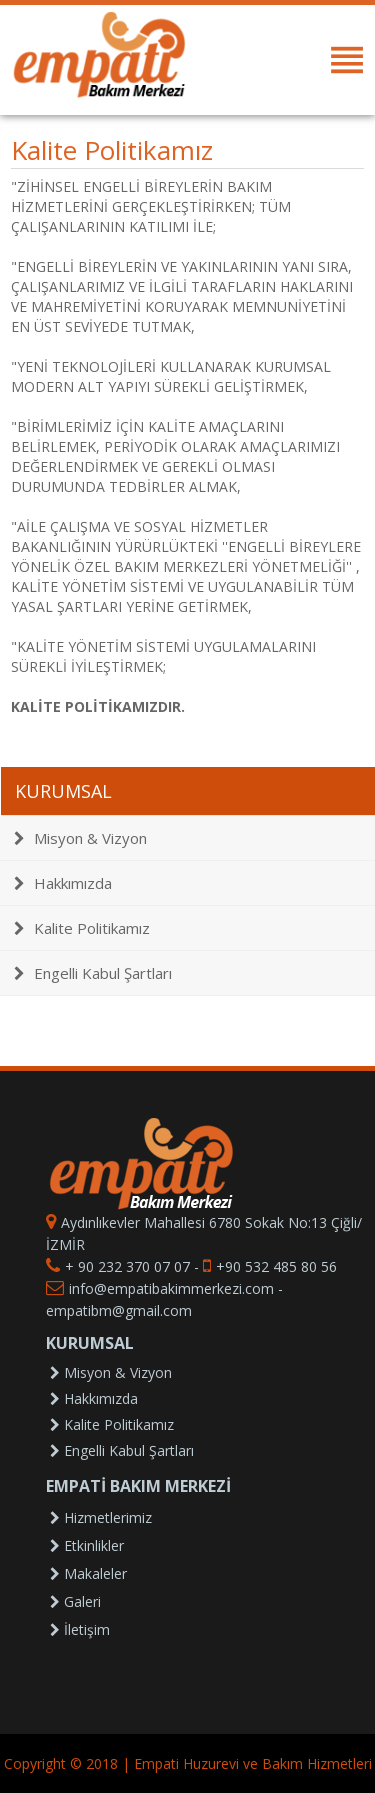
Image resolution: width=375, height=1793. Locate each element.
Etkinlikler (87, 1545)
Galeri (75, 1601)
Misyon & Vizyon (80, 838)
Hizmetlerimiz (101, 1517)
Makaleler (88, 1573)
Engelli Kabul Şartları (93, 973)
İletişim (80, 1629)
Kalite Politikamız (82, 928)
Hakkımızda (63, 883)
